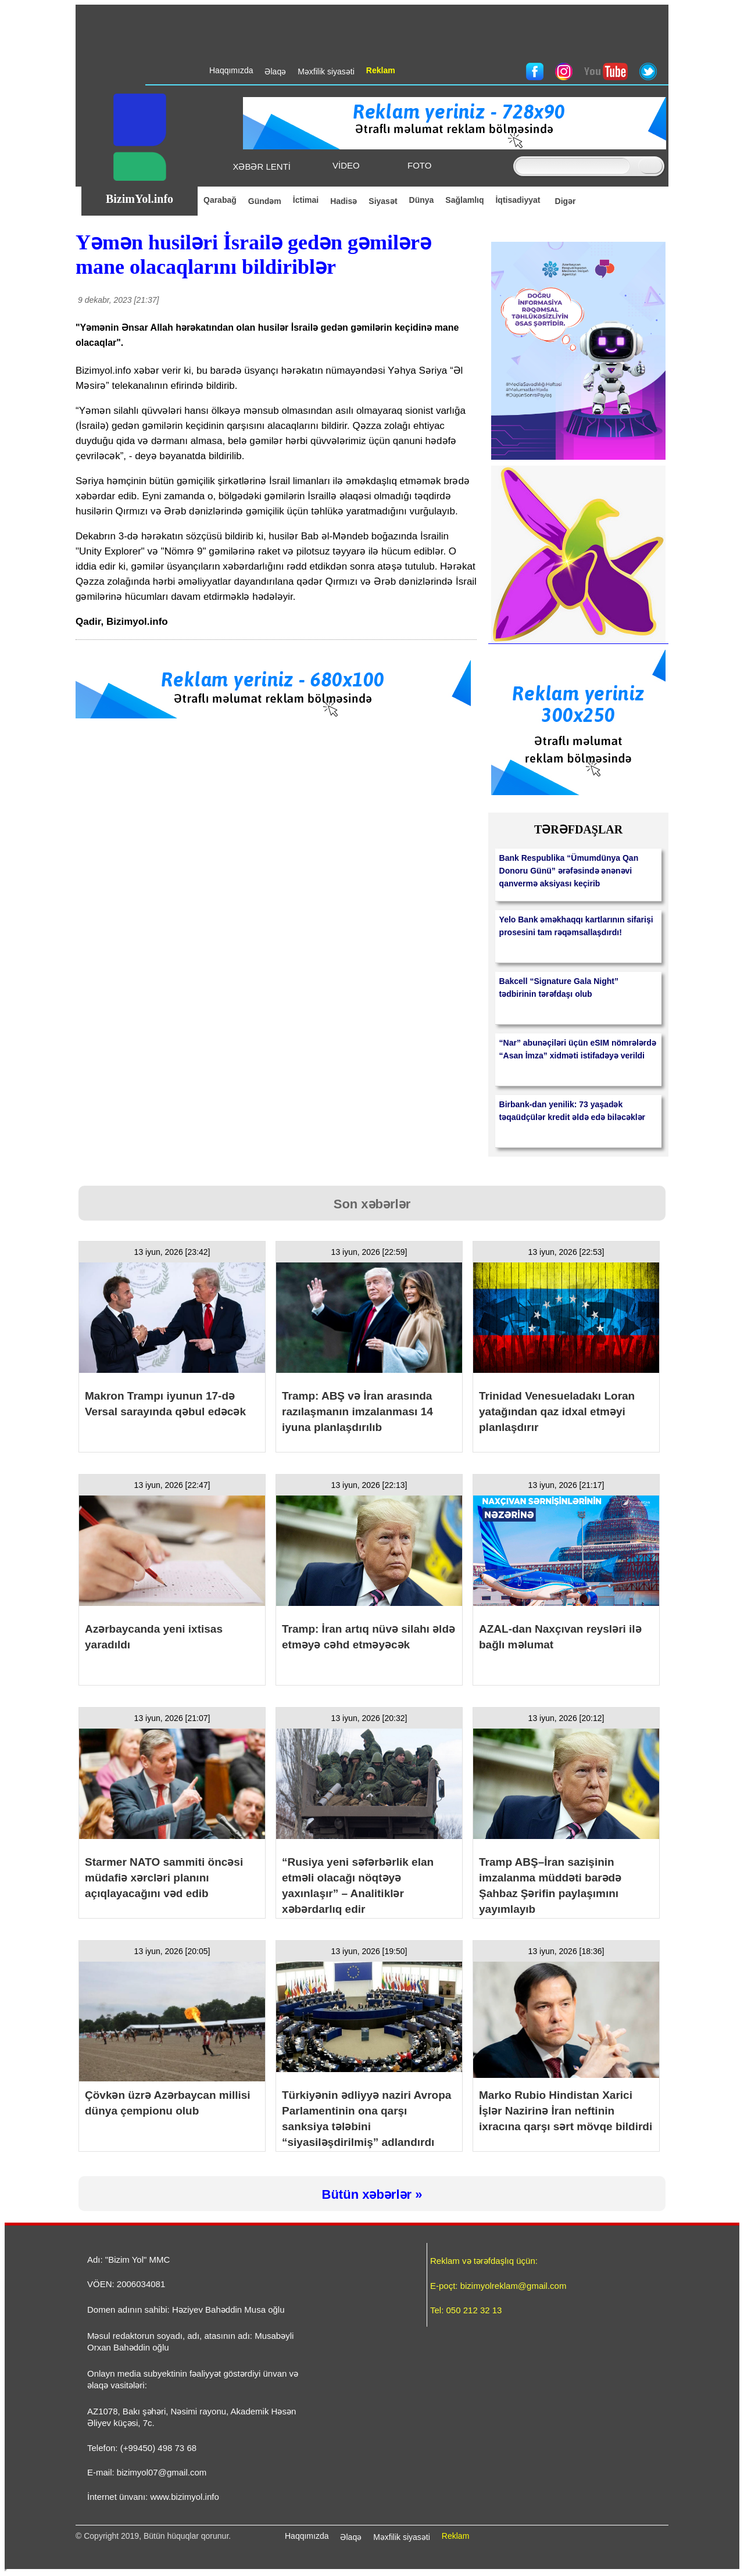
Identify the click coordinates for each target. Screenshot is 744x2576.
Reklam (455, 2536)
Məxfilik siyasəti (401, 2537)
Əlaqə (351, 2537)
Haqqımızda (306, 2536)
